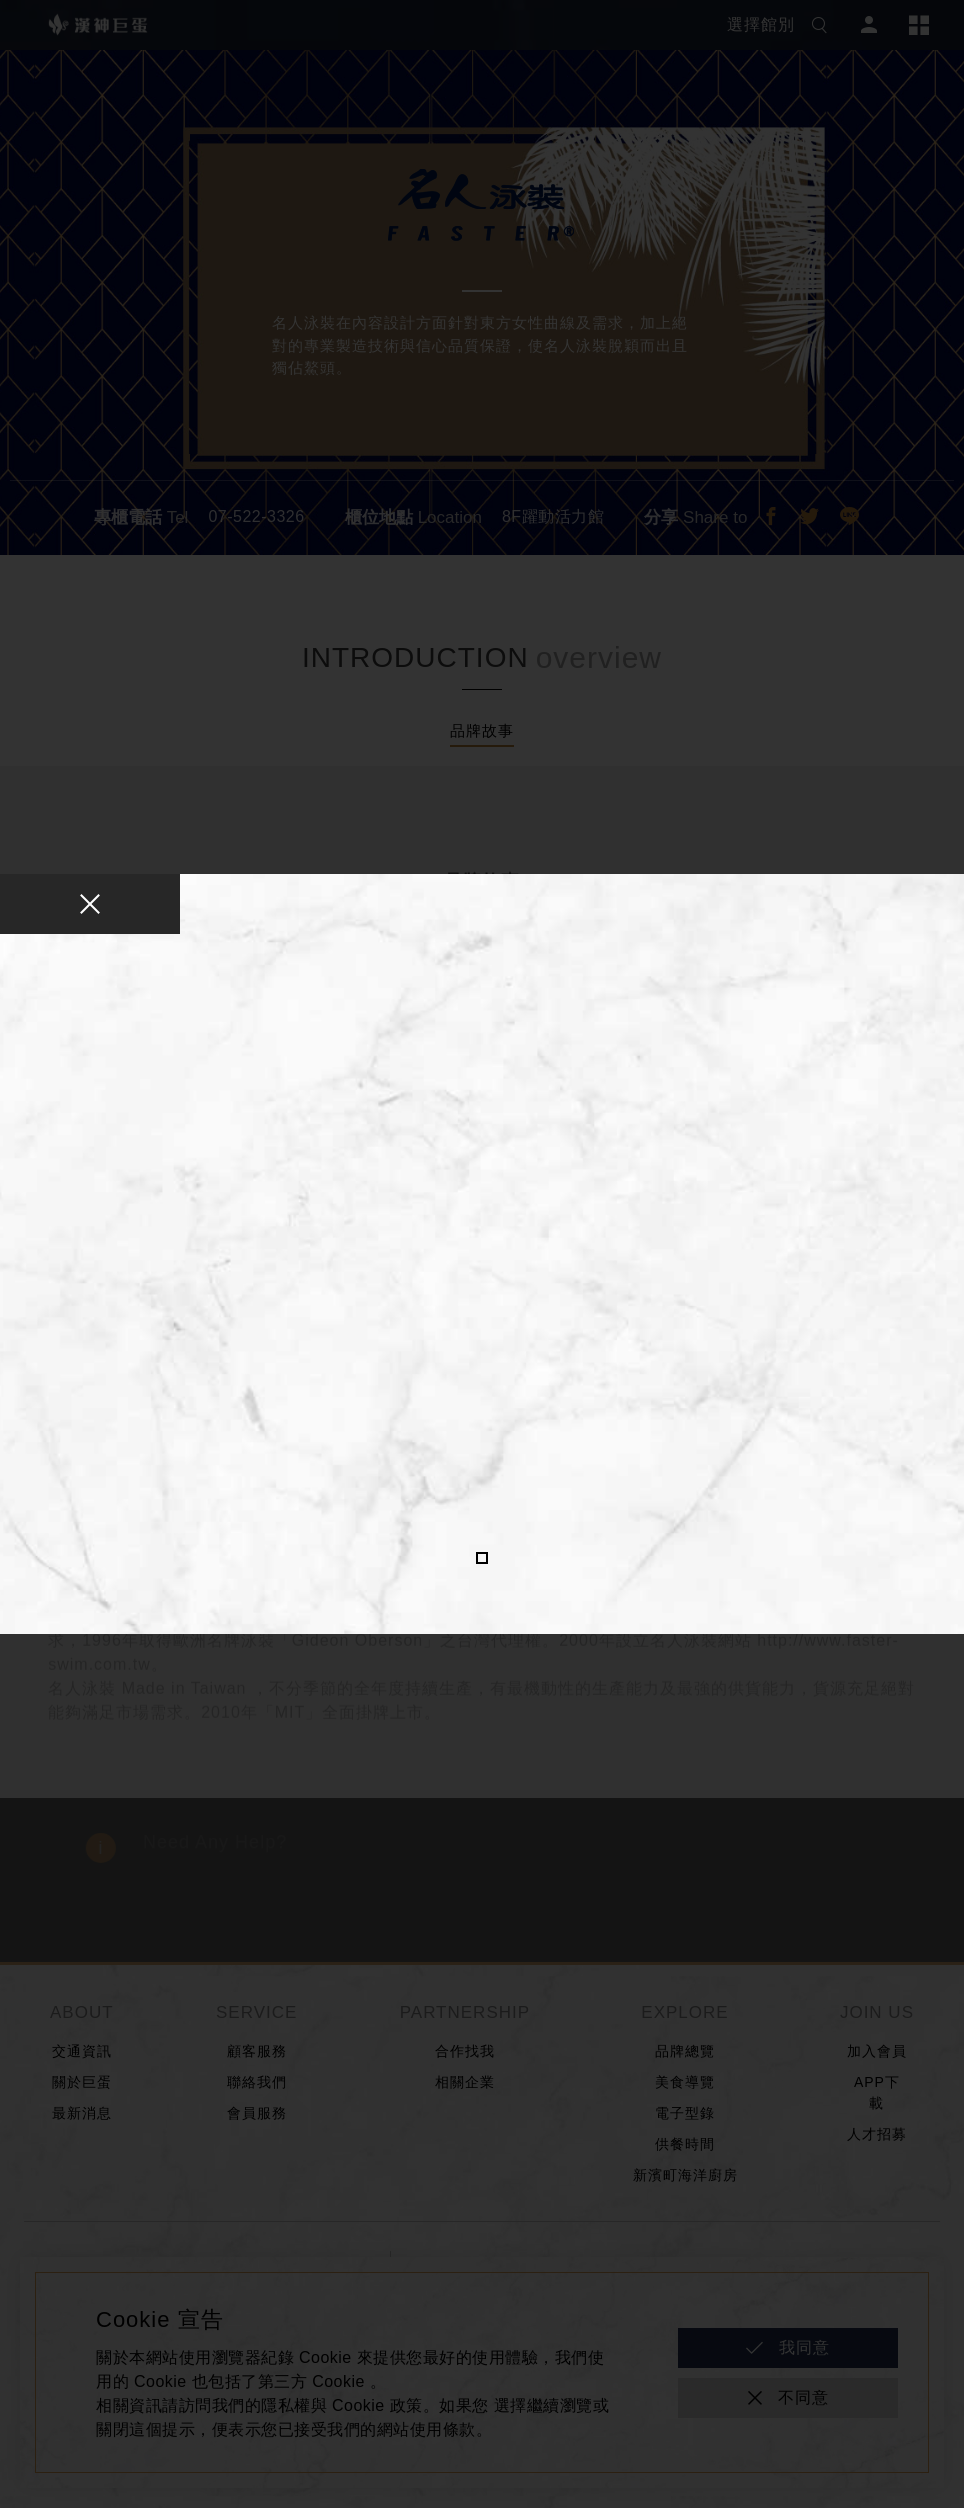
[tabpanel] (482, 1249)
